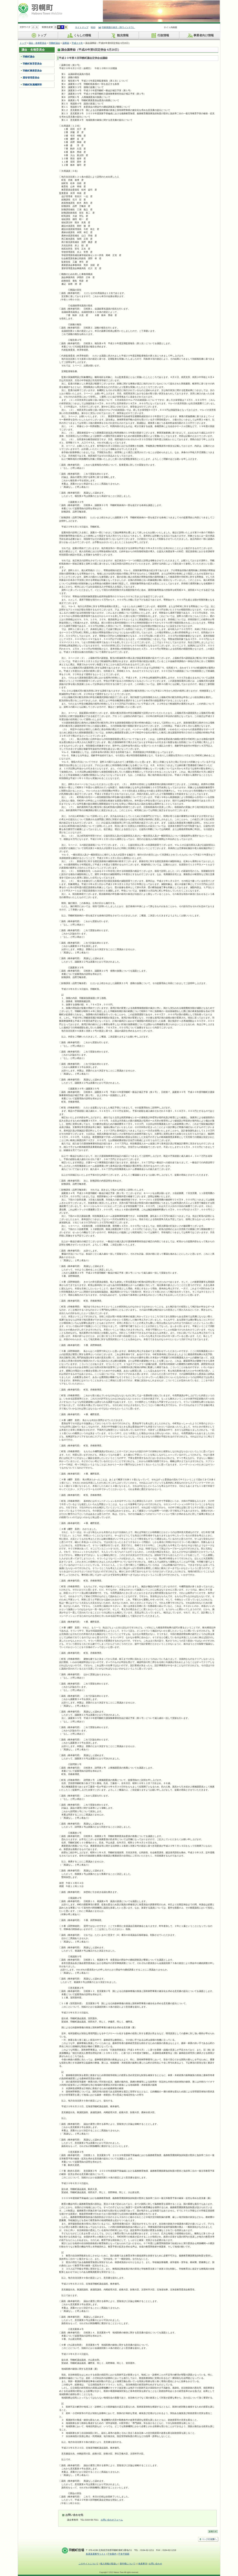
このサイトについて (88, 2563)
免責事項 (142, 2563)
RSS (93, 27)
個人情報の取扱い (109, 2563)
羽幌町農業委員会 (32, 70)
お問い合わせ (155, 2563)
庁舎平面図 (123, 2554)
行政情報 (159, 35)
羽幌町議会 (54, 43)
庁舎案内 (111, 2554)
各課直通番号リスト (96, 2554)
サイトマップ (81, 27)
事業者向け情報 (200, 35)
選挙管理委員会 (31, 77)
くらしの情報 (78, 35)
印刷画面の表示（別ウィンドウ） (118, 27)
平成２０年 (77, 43)
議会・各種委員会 (37, 43)
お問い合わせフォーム (112, 2520)
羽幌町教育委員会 (32, 63)
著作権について (127, 2563)
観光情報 (119, 35)
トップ (38, 35)
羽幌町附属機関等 (32, 84)
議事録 (65, 43)
